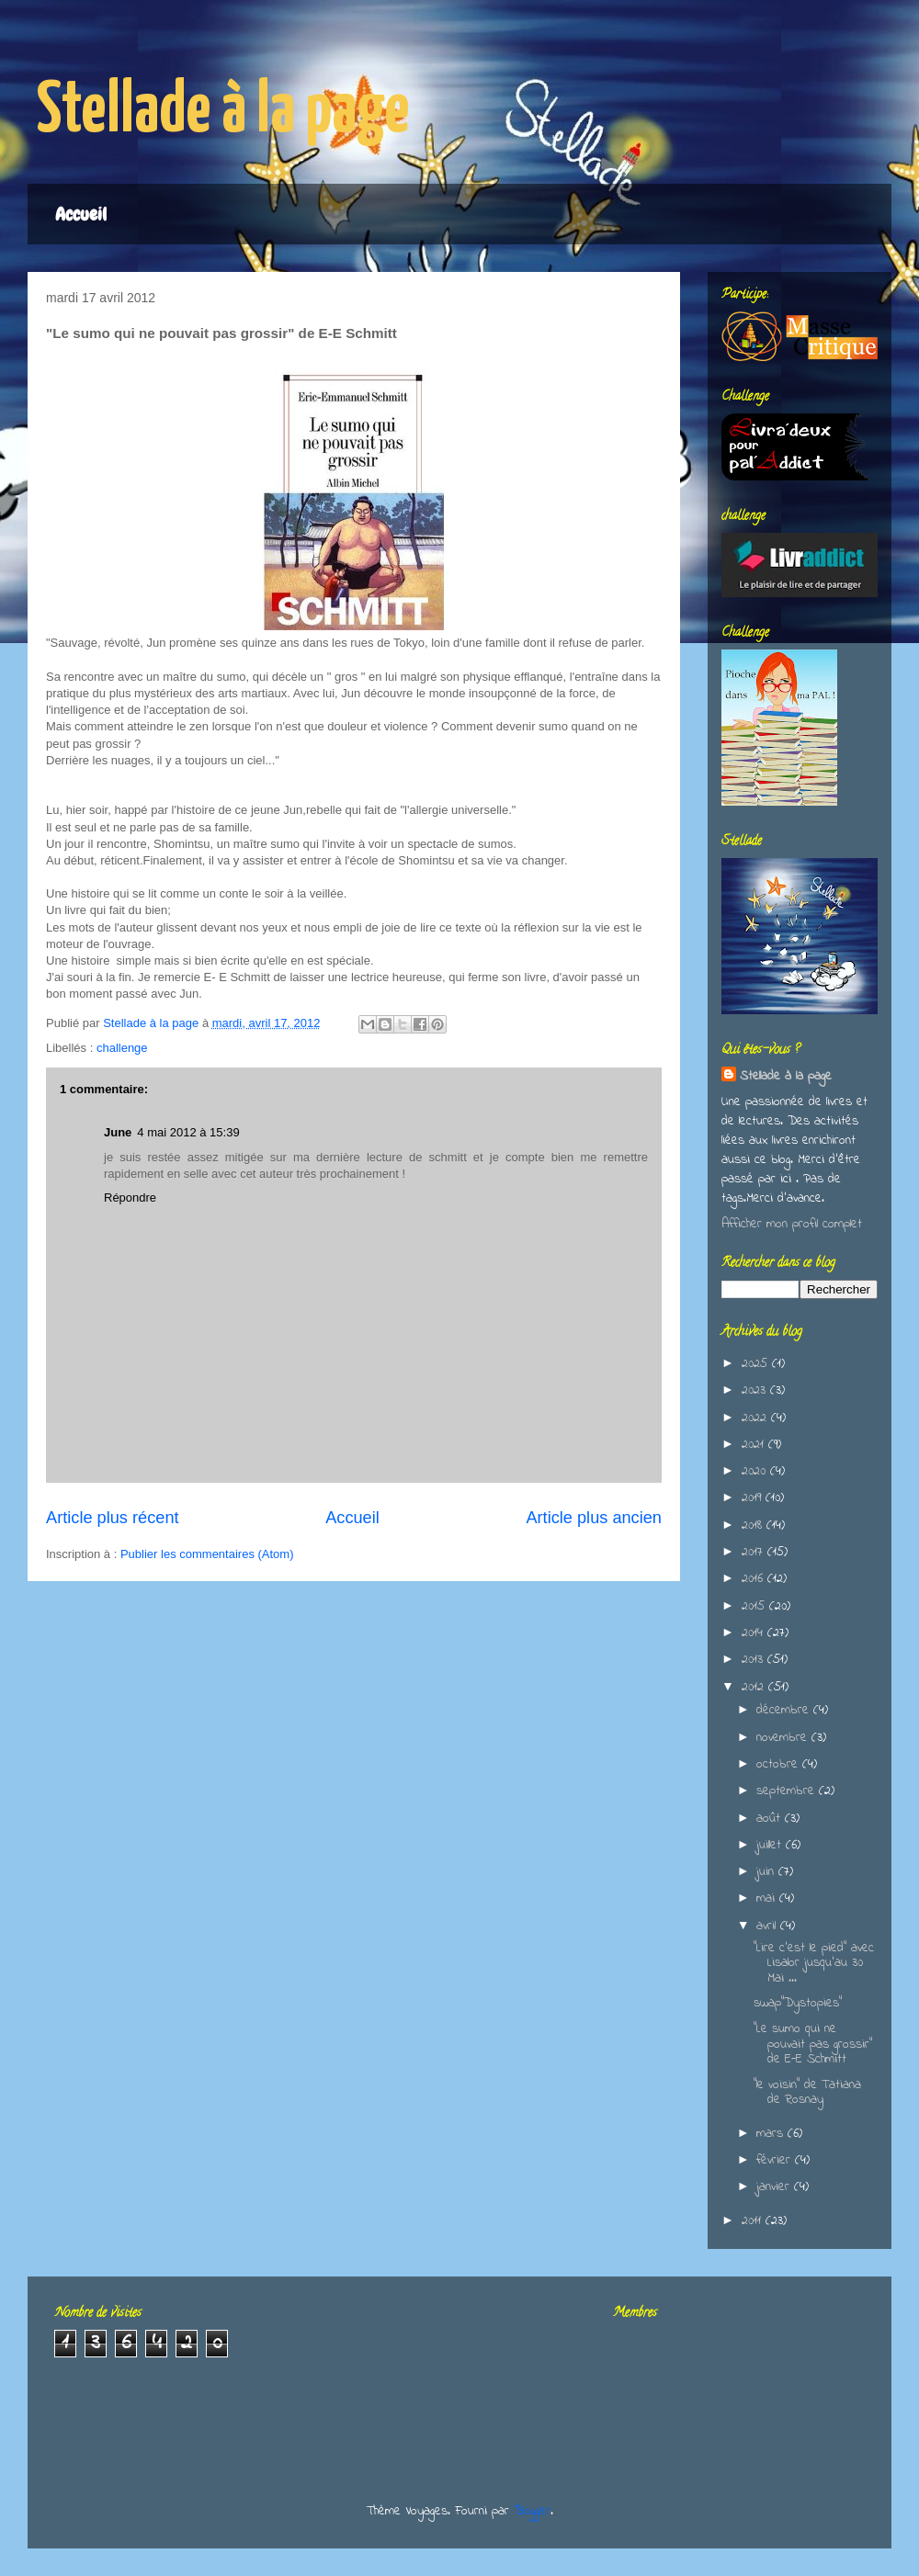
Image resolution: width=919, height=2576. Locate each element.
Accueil (81, 214)
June (117, 1132)
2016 (754, 1578)
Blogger (532, 2511)
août (770, 1818)
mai (767, 1898)
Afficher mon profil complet (791, 1224)
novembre (783, 1737)
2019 (754, 1498)
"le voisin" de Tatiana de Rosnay (807, 2092)
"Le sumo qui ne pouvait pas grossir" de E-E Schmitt (813, 2044)
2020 (756, 1471)
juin (767, 1871)
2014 (754, 1633)
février (775, 2160)
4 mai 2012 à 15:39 (188, 1132)
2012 (755, 1687)
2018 (754, 1525)
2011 (754, 2221)
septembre (787, 1791)
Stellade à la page (223, 111)
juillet (771, 1845)
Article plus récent (112, 1517)
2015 (755, 1606)
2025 (757, 1363)
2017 (754, 1552)
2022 (756, 1418)
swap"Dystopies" (798, 2003)
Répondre (130, 1197)
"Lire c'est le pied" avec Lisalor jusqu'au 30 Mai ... (814, 1963)
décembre (784, 1710)
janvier (775, 2187)
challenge (122, 1048)
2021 (755, 1444)
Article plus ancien (594, 1517)
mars (772, 2133)
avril (768, 1926)
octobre (779, 1764)
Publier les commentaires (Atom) (207, 1554)
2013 (754, 1659)
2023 (756, 1390)
